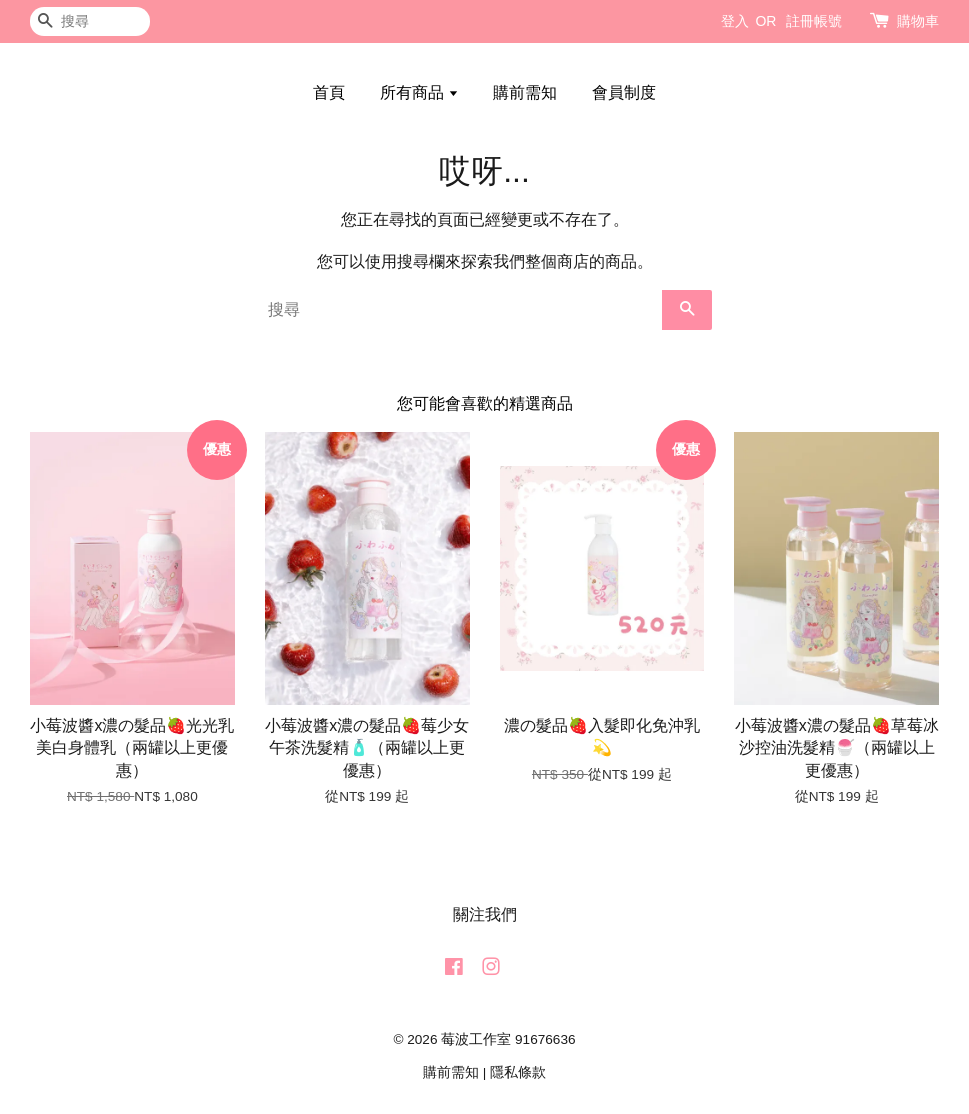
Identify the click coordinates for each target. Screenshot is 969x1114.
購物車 (918, 21)
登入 (735, 21)
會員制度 (624, 92)
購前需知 (525, 92)
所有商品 (419, 92)
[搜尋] (90, 21)
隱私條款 (518, 1072)
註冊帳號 (814, 21)
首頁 (329, 92)
